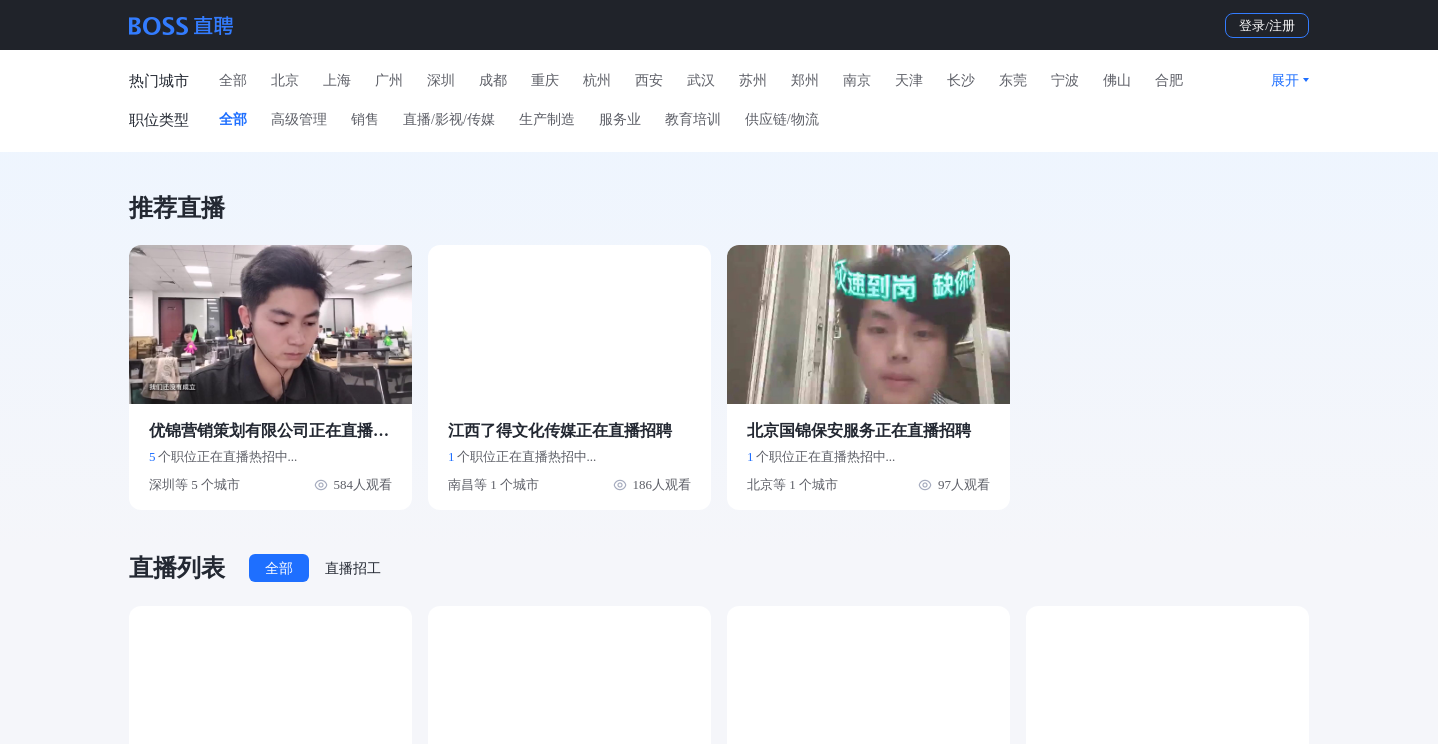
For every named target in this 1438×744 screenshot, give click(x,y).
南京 (857, 80)
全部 (233, 80)
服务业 (620, 119)
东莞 (1013, 80)
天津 (909, 80)
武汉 (701, 80)
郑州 (805, 80)
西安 (649, 80)
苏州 (753, 80)
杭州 (597, 80)
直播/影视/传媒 (449, 119)
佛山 (1117, 80)
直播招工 (353, 568)
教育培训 (693, 119)
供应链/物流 (782, 119)
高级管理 (299, 119)
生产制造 (547, 119)
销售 (365, 119)
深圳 (441, 80)
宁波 (1065, 80)
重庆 (545, 80)
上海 (337, 80)
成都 (493, 80)
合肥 (1169, 80)
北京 (285, 80)
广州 (389, 80)
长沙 (961, 80)
